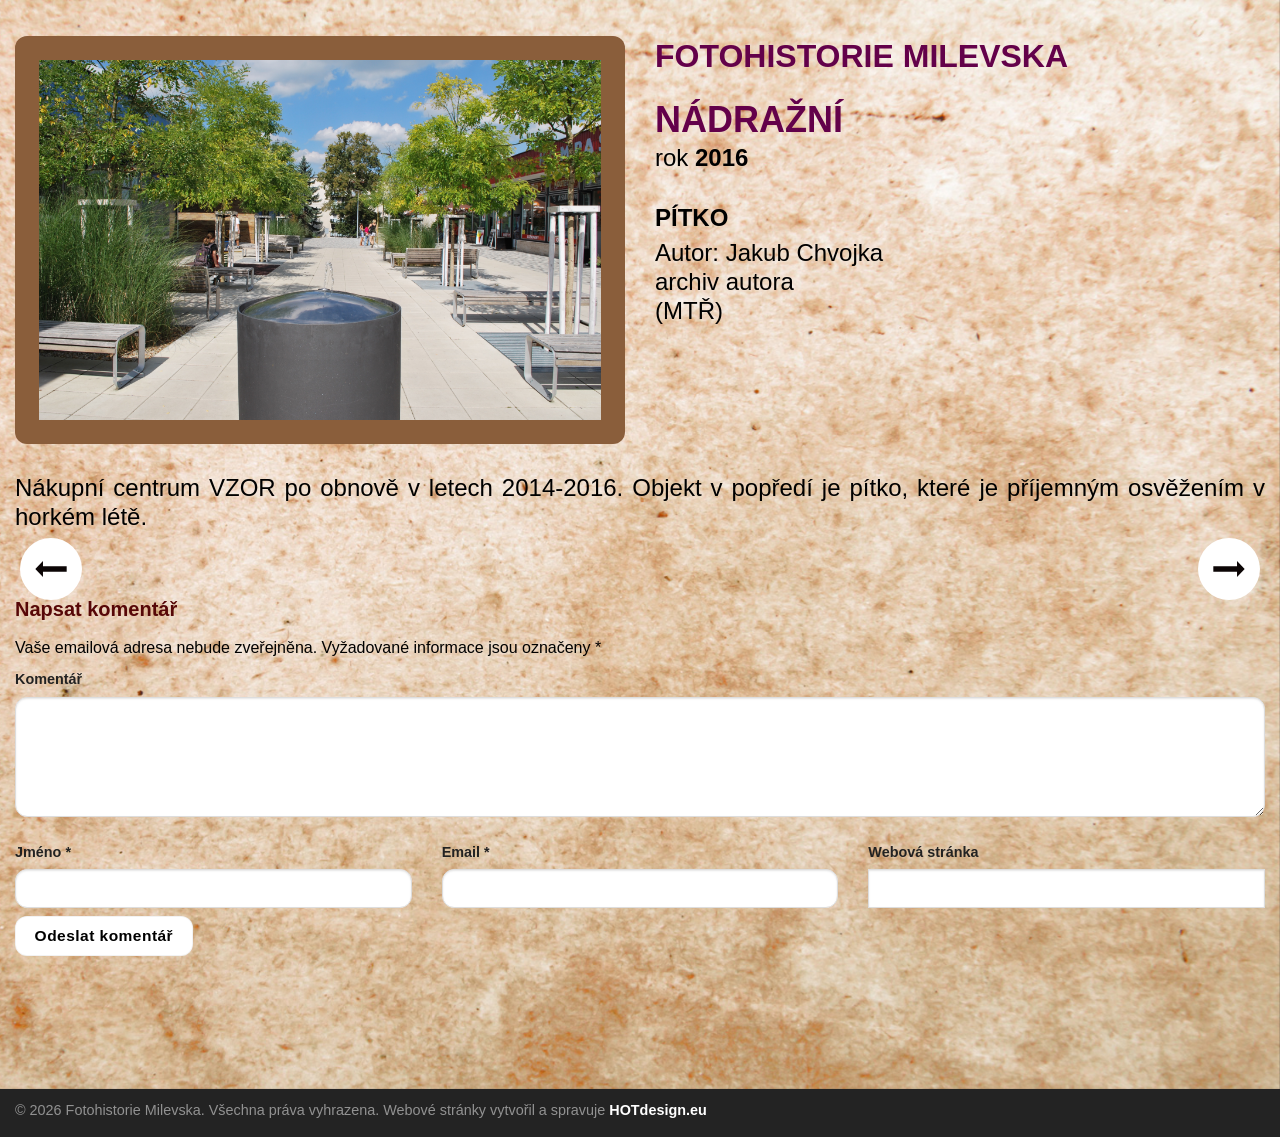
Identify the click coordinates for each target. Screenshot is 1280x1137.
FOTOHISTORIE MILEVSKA (861, 56)
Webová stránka (923, 852)
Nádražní (749, 119)
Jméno (43, 852)
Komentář (48, 679)
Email (466, 852)
